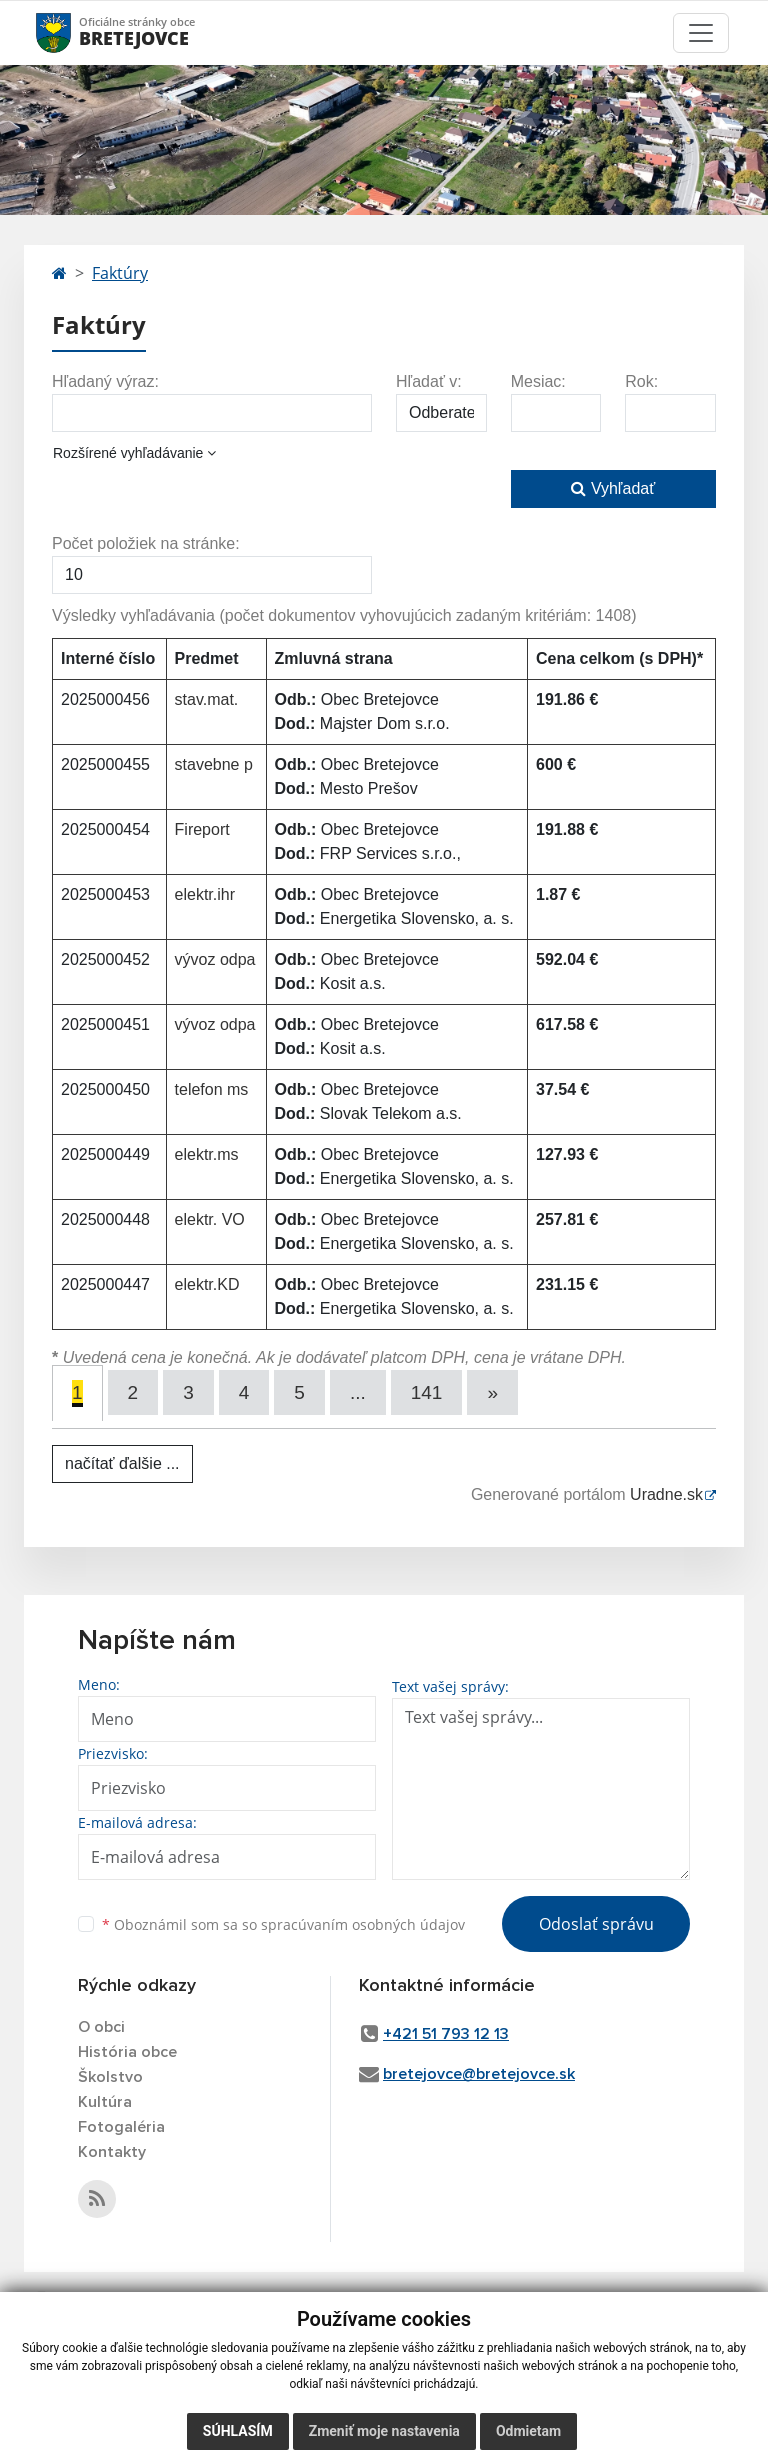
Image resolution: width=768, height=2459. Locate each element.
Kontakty (112, 2152)
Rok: (641, 381)
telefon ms (212, 1089)
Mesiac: (538, 381)
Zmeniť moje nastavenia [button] (384, 2431)
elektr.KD (207, 1284)
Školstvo (110, 2077)
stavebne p (214, 764)
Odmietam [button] (528, 2431)
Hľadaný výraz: (105, 381)
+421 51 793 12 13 (446, 2034)
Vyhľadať (613, 488)
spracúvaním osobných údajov (363, 1924)
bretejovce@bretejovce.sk (479, 2074)
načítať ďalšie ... (122, 1463)
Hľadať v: (429, 381)
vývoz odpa (215, 959)
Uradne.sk (666, 1494)
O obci (101, 2027)
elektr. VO (210, 1219)
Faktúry (120, 273)
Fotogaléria (121, 2127)
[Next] (492, 1392)
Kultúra (105, 2102)
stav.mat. (207, 699)
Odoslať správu (596, 1924)
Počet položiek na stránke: (146, 543)
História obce (127, 2052)
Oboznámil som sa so (283, 1924)
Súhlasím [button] (238, 2431)
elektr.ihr (205, 894)
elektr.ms (207, 1154)
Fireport (202, 829)
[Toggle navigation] (701, 33)
